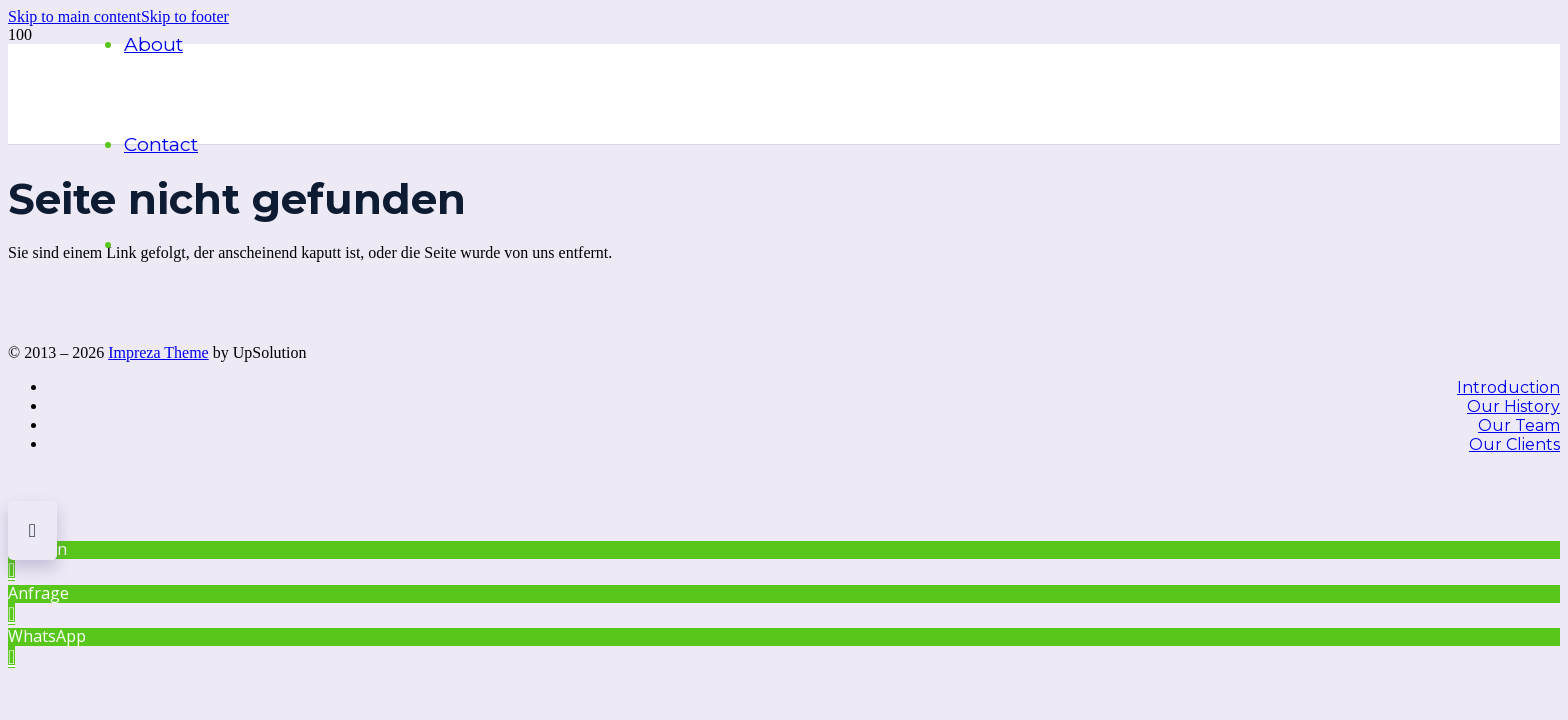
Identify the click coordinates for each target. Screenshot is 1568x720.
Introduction (1508, 387)
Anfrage (38, 593)
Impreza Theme (158, 352)
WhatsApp (47, 636)
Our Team (1519, 425)
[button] (74, 16)
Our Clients (1514, 444)
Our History (1513, 406)
